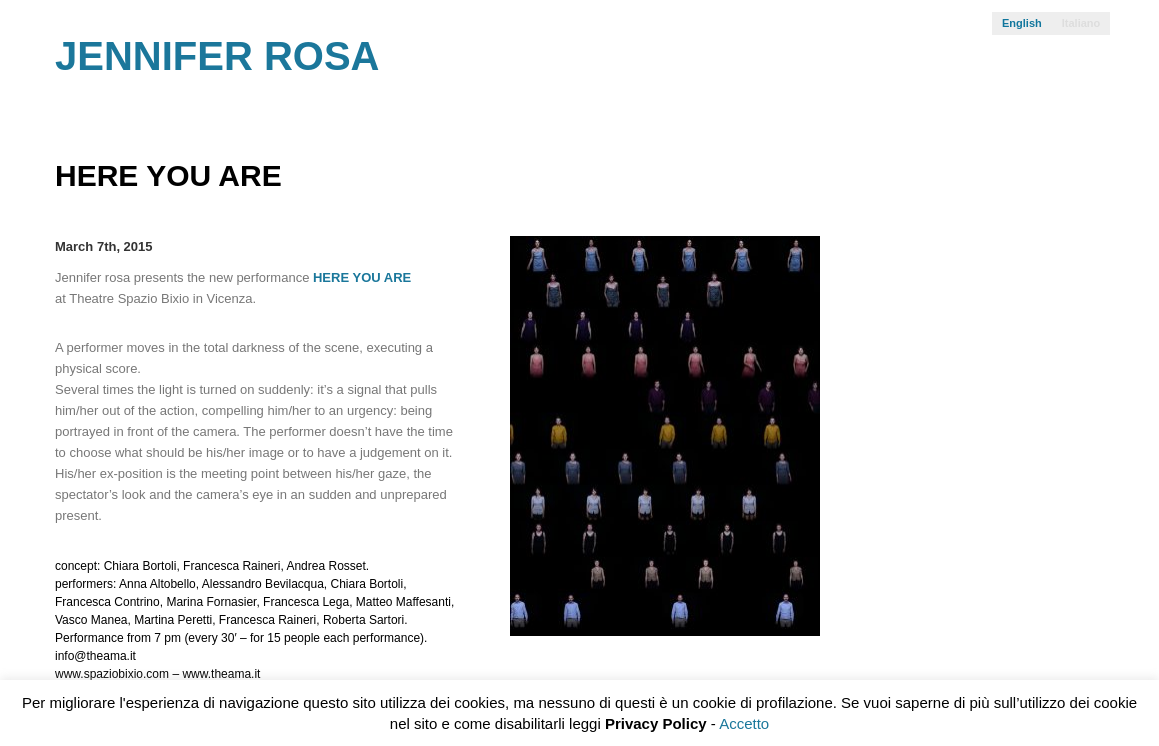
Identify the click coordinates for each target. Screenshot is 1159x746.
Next (1086, 187)
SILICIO (1148, 662)
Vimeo (1063, 64)
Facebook (1095, 64)
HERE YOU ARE (362, 277)
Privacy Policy (656, 723)
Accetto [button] (744, 723)
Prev (1051, 187)
